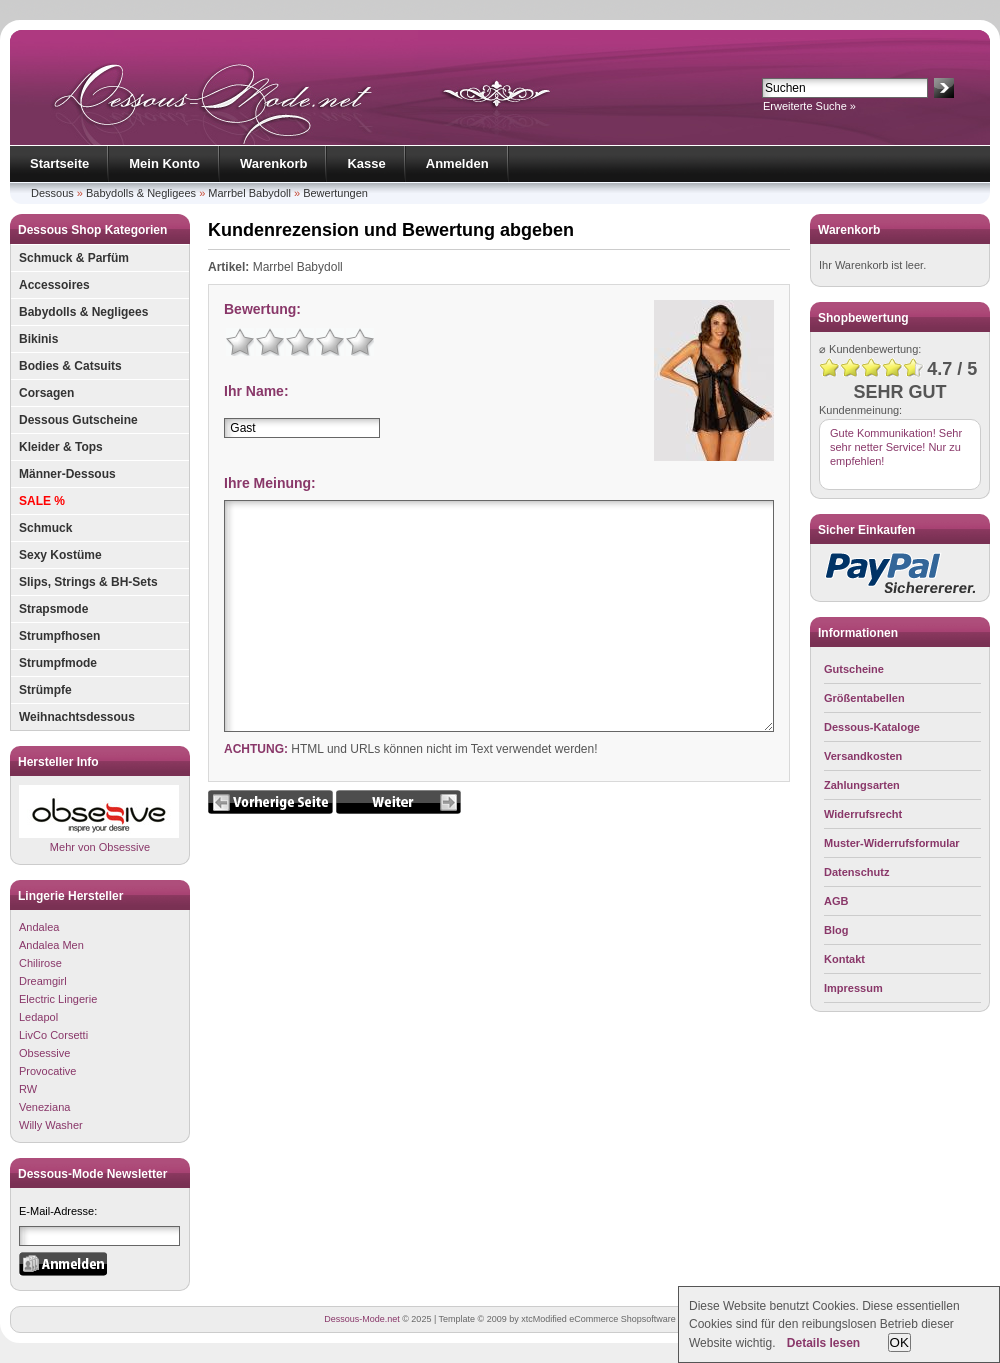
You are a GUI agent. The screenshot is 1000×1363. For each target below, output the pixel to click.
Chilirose (40, 963)
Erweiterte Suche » (809, 106)
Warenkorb (273, 163)
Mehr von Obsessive (99, 818)
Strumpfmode (58, 663)
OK (899, 1342)
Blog (836, 930)
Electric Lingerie (58, 999)
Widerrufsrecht (863, 814)
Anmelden (457, 163)
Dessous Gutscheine (78, 420)
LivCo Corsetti (53, 1035)
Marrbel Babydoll (249, 193)
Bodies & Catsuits (70, 366)
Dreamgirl (43, 981)
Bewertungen (335, 193)
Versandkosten (863, 756)
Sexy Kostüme (60, 555)
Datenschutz (856, 872)
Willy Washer (51, 1125)
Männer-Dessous (67, 474)
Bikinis (38, 339)
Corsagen (46, 393)
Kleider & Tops (61, 447)
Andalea (39, 927)
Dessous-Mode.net (362, 1319)
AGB (836, 901)
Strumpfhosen (59, 636)
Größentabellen (864, 698)
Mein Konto (164, 163)
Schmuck (45, 528)
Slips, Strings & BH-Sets (88, 582)
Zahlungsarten (862, 785)
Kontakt (844, 959)
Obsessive (44, 1053)
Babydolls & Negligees (141, 193)
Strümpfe (45, 690)
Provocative (47, 1071)
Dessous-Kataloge (872, 727)
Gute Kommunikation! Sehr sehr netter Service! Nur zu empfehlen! (896, 447)
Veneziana (44, 1107)
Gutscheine (854, 669)
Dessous (52, 193)
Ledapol (38, 1017)
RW (28, 1089)
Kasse (366, 163)
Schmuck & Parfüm (74, 258)
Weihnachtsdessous (77, 717)
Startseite (59, 163)
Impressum (853, 988)
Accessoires (54, 285)
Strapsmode (53, 609)
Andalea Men (51, 945)
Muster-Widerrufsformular (892, 843)
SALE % (42, 501)
